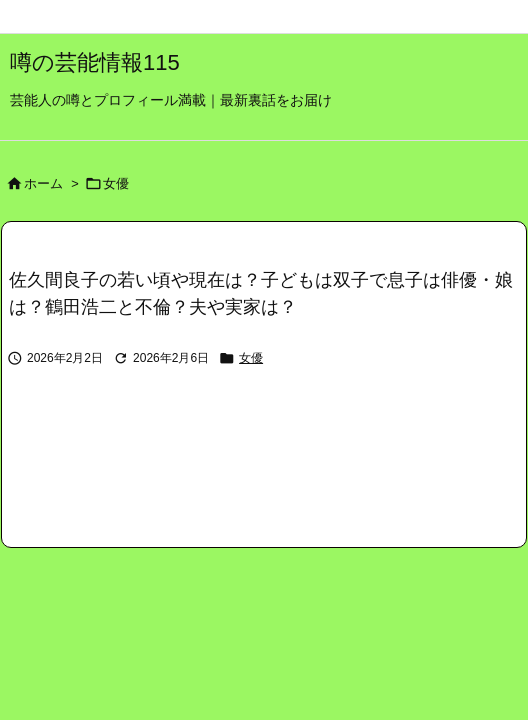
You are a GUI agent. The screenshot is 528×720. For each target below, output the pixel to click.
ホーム (43, 183)
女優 (116, 183)
